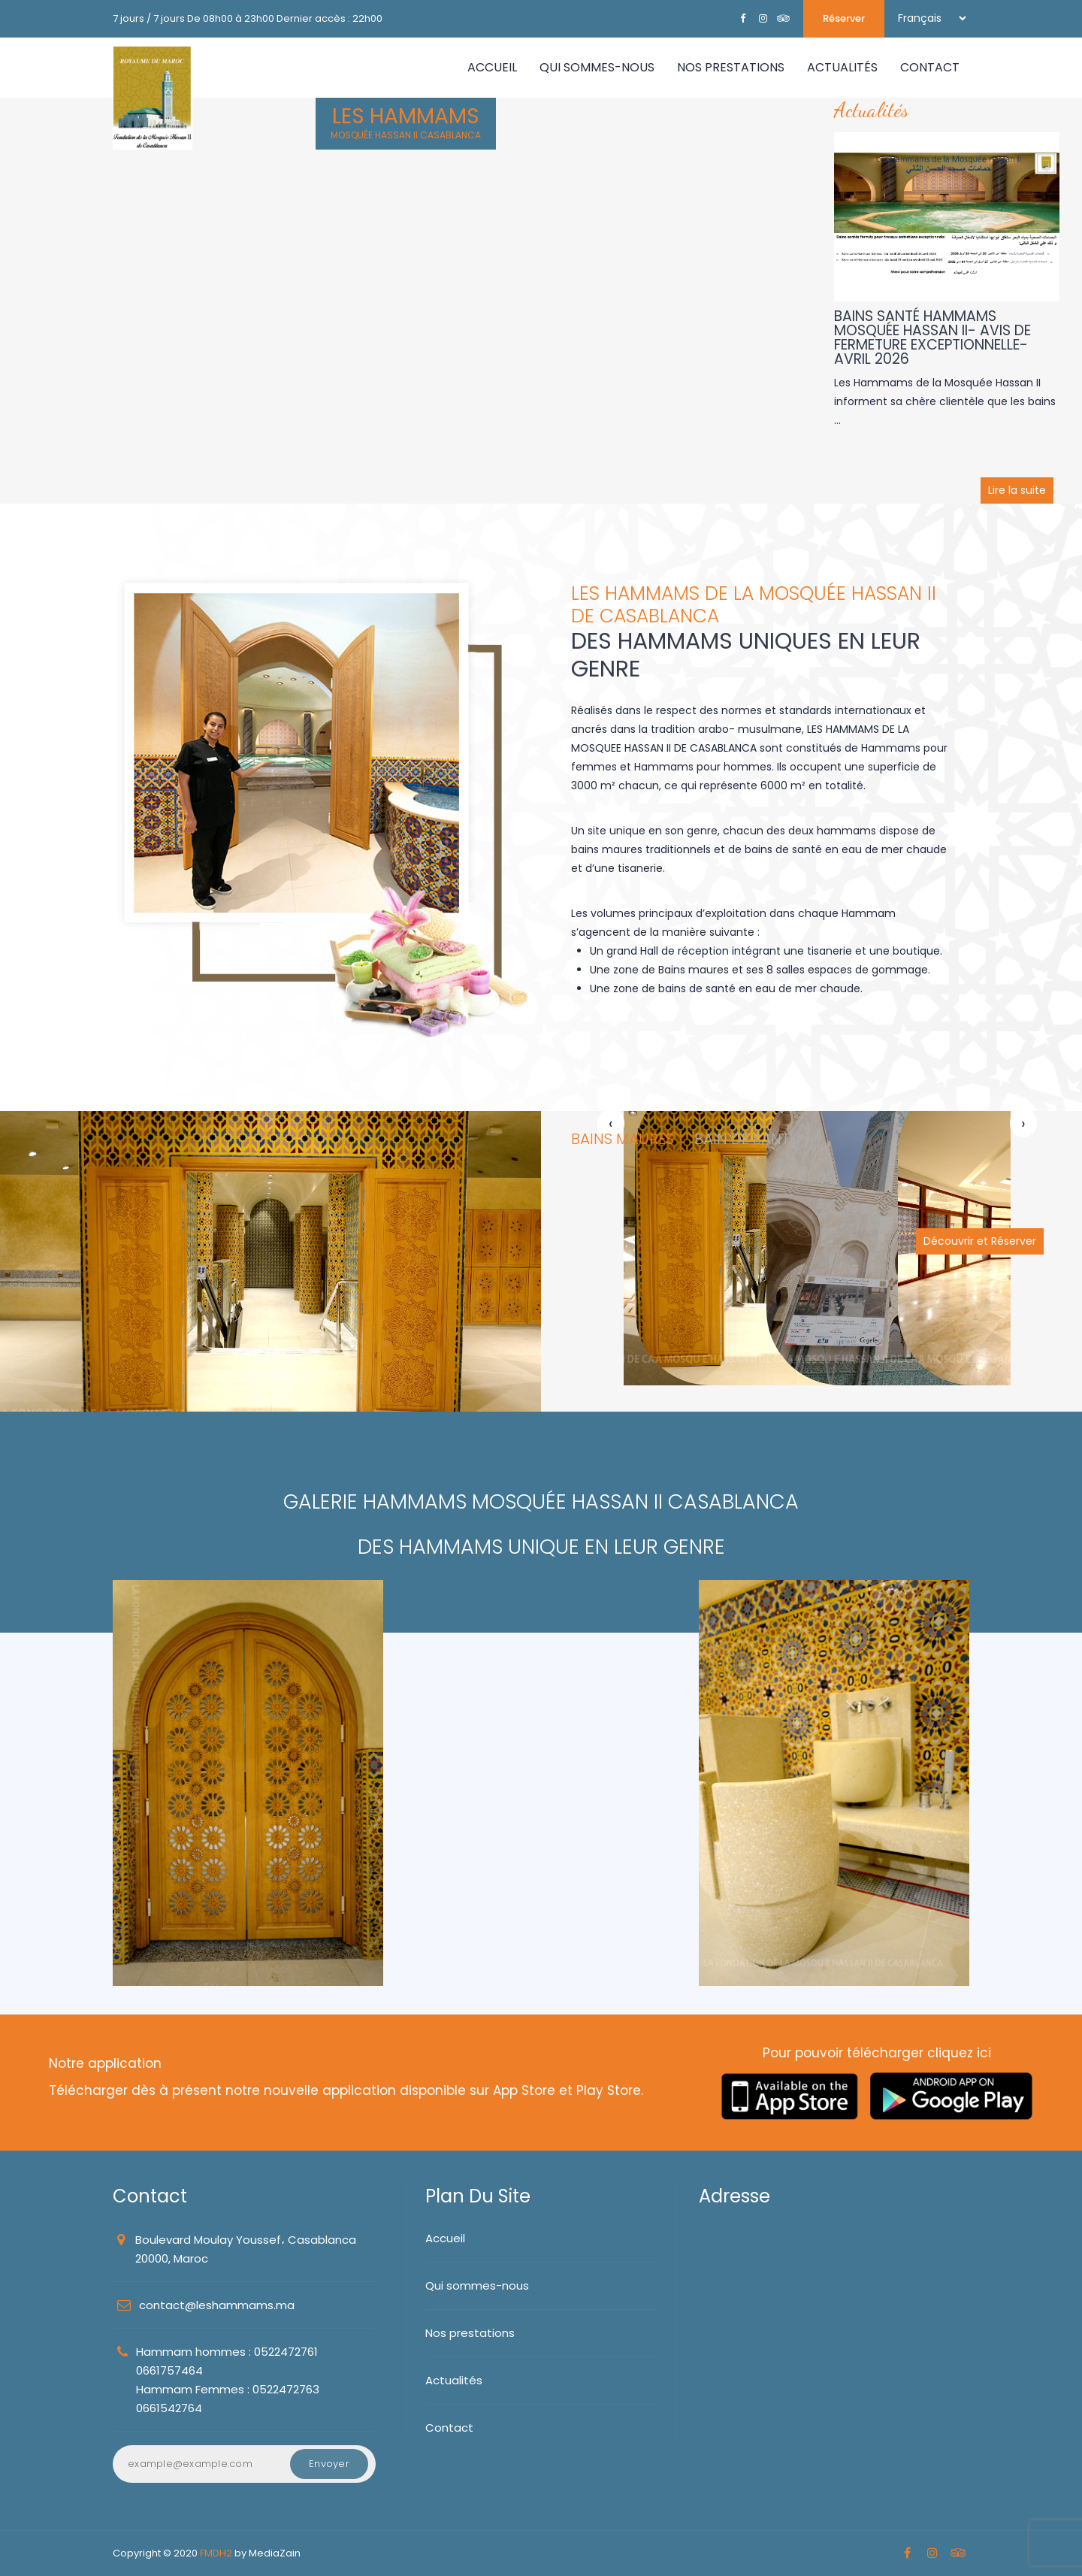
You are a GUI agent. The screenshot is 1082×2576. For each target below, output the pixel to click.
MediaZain (275, 2553)
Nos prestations (470, 2333)
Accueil (492, 67)
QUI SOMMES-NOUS (596, 67)
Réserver (844, 18)
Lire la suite (1017, 490)
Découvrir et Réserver (979, 1241)
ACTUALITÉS (842, 67)
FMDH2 (216, 2553)
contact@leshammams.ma (217, 2305)
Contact (449, 2427)
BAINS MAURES (622, 1138)
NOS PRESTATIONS (730, 67)
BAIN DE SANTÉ (745, 1138)
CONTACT (930, 67)
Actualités (453, 2380)
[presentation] (610, 1124)
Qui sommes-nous (477, 2285)
